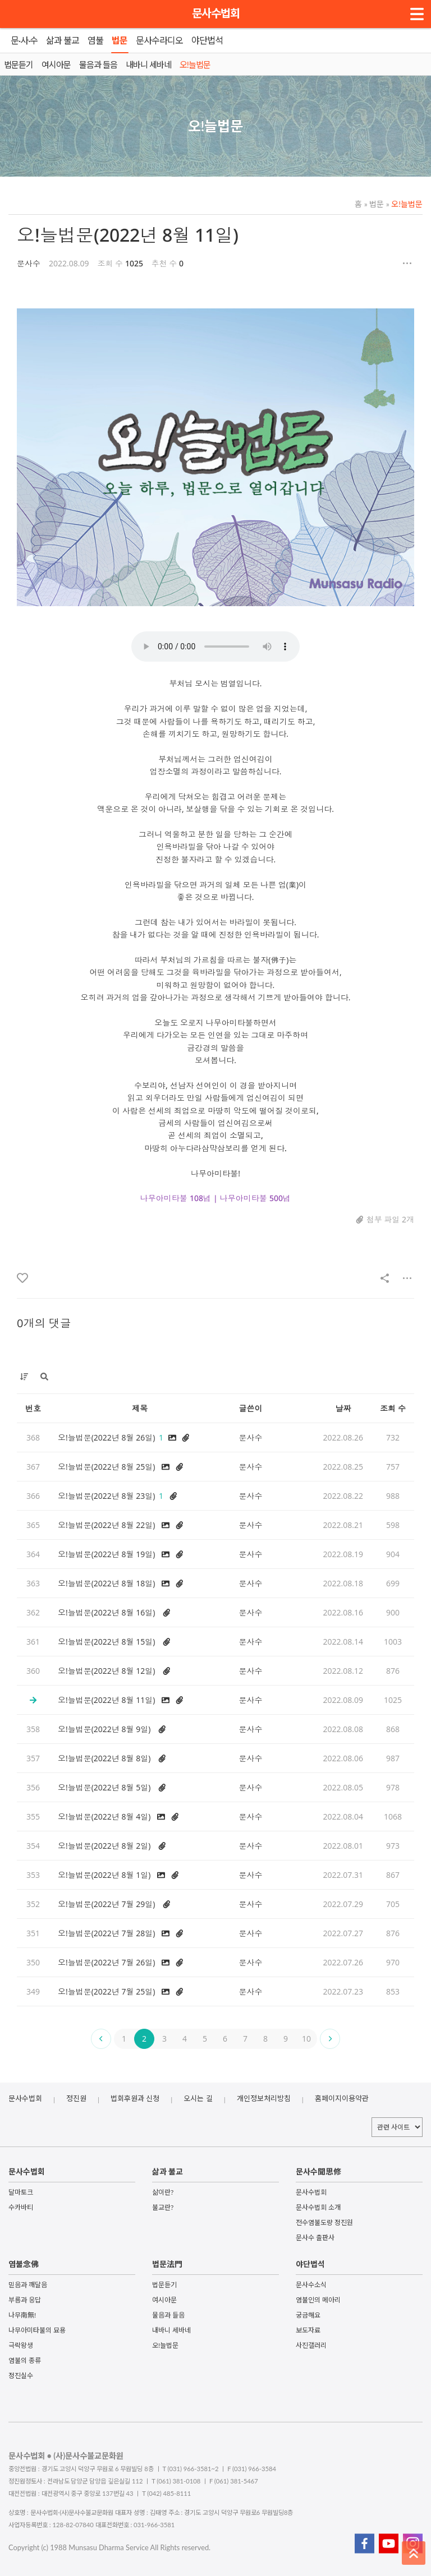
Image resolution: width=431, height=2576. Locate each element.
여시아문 (164, 2300)
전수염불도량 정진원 (324, 2222)
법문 (374, 204)
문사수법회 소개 (318, 2207)
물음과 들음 (168, 2315)
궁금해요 (308, 2315)
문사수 (28, 263)
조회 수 (393, 1408)
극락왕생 (20, 2345)
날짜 (343, 1408)
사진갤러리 (311, 2345)
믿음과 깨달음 (27, 2284)
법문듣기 (164, 2284)
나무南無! (22, 2315)
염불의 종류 (24, 2360)
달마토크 (20, 2192)
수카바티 (20, 2207)
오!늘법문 (404, 204)
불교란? (162, 2207)
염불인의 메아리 (318, 2300)
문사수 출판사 (315, 2237)
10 (306, 2038)
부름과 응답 (24, 2300)
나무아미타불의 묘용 (37, 2330)
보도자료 (308, 2330)
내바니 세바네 (171, 2330)
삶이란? (162, 2192)
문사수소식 (311, 2284)
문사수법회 (216, 13)
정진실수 (20, 2375)
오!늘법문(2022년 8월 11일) (128, 235)
